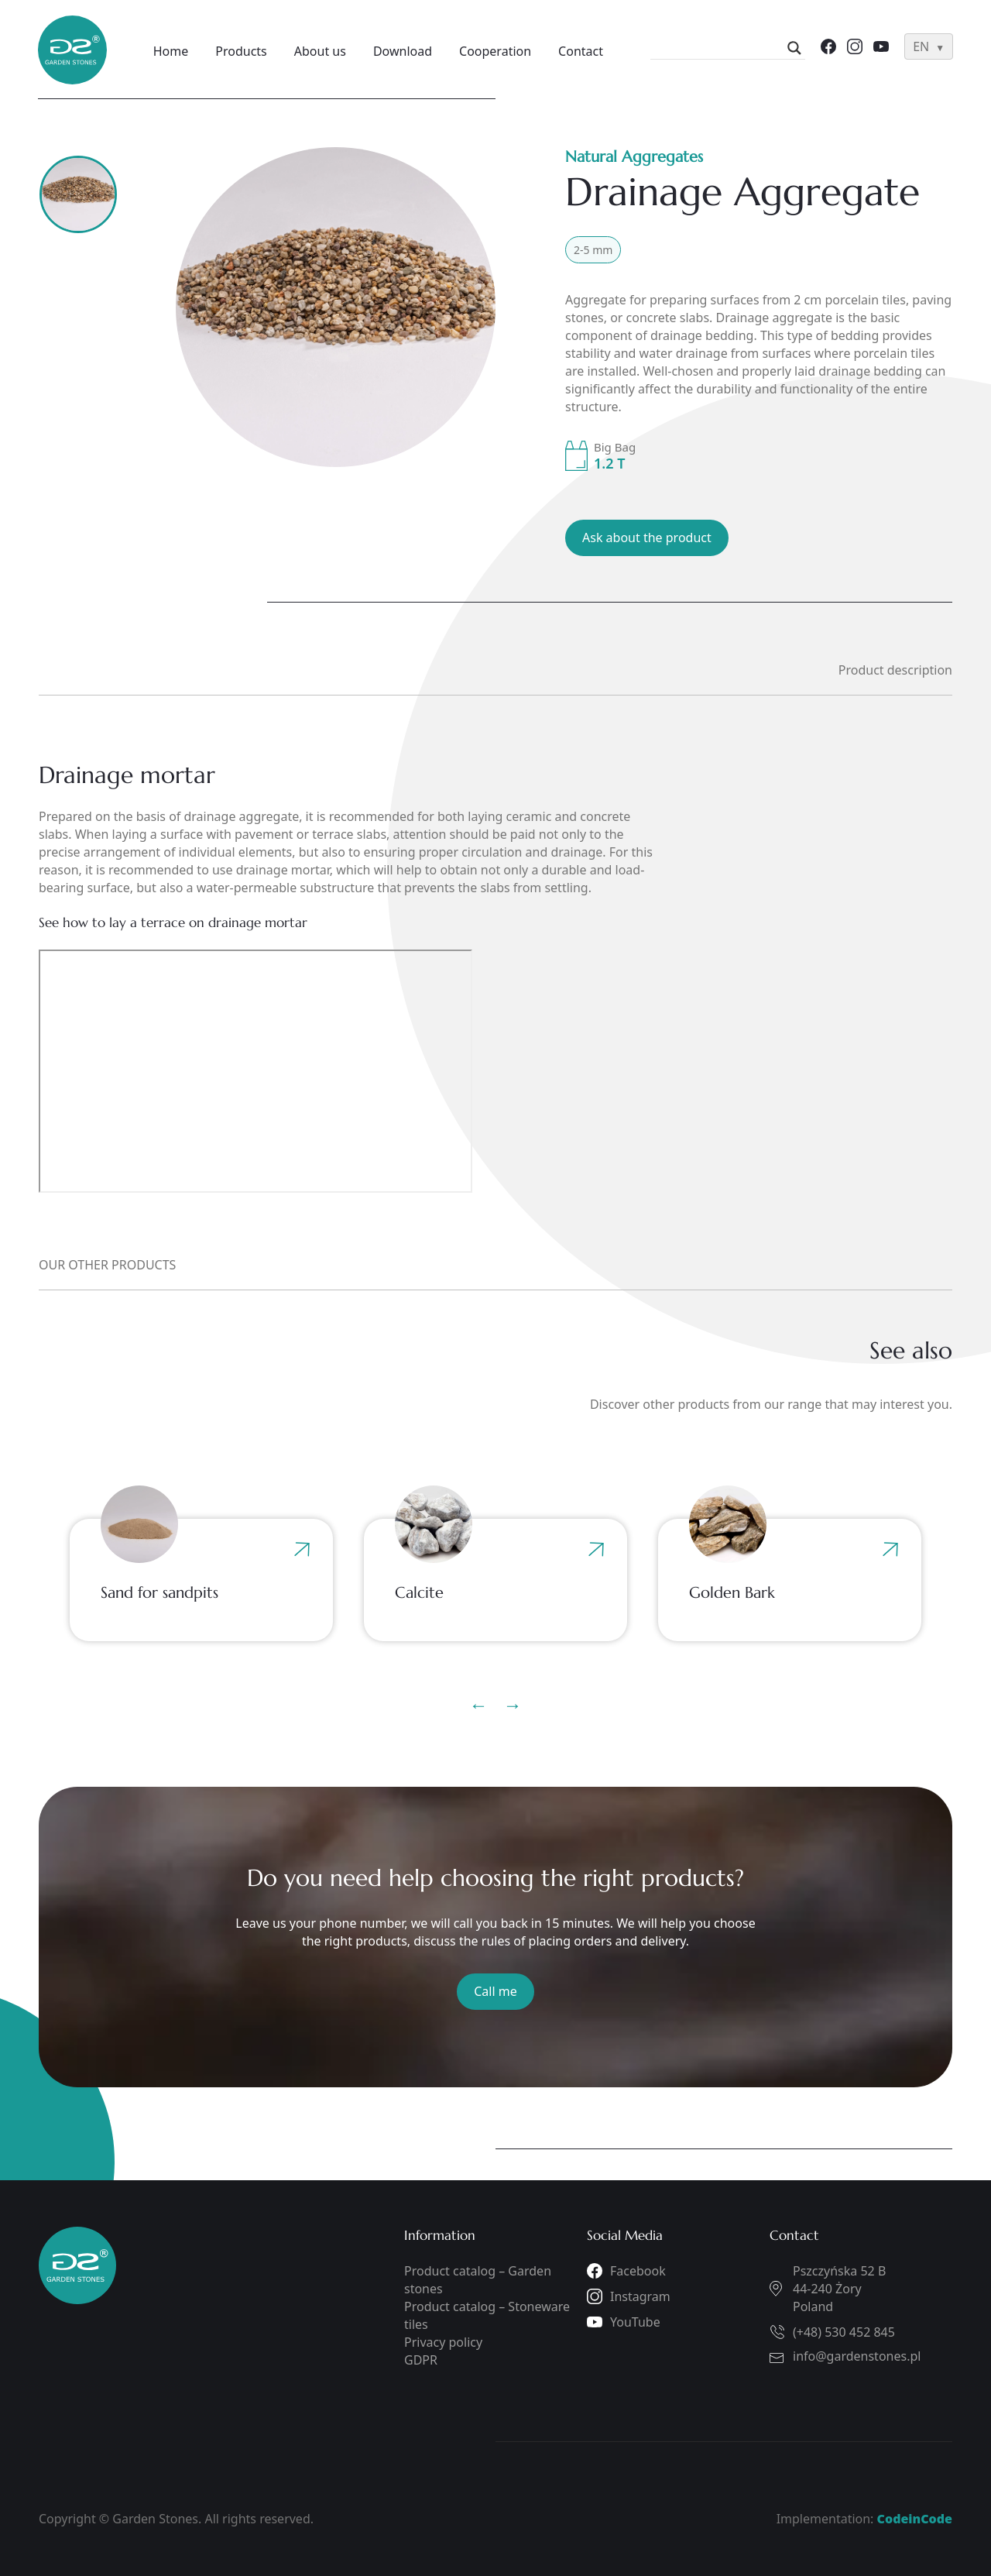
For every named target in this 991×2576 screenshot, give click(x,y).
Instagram (640, 2296)
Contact (582, 51)
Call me (495, 1991)
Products (243, 51)
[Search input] (720, 48)
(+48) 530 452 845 (844, 2332)
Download (404, 51)
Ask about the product (647, 537)
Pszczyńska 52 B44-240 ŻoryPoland (839, 2288)
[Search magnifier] (793, 48)
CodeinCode (914, 2518)
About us (322, 51)
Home (172, 51)
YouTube (635, 2321)
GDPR (420, 2359)
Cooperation (497, 51)
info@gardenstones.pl (857, 2356)
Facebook (638, 2270)
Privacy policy (443, 2342)
